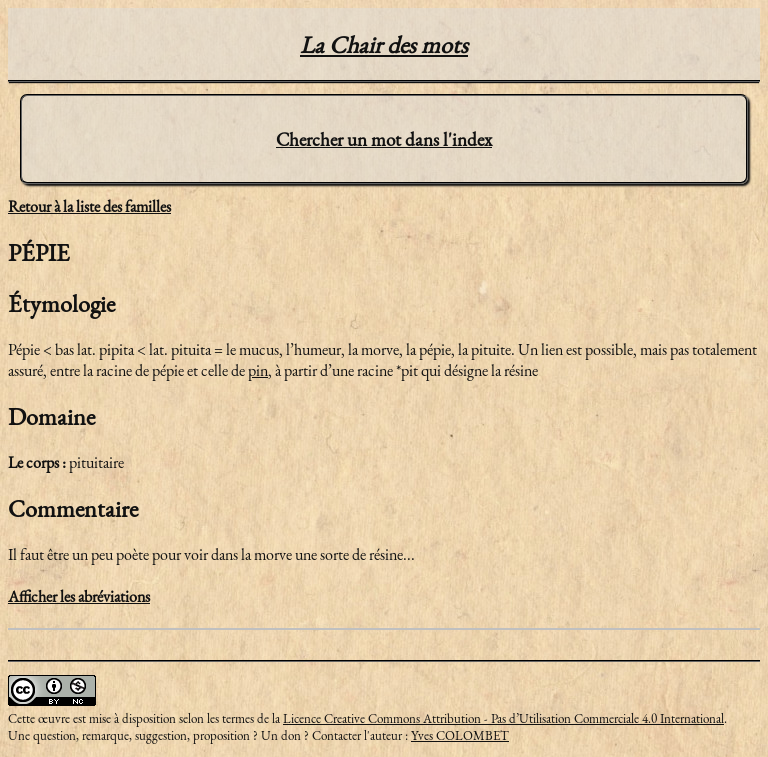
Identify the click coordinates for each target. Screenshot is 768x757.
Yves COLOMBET (460, 735)
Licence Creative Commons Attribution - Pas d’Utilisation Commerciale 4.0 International (503, 718)
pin (258, 370)
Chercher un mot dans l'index (384, 139)
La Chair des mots (384, 44)
